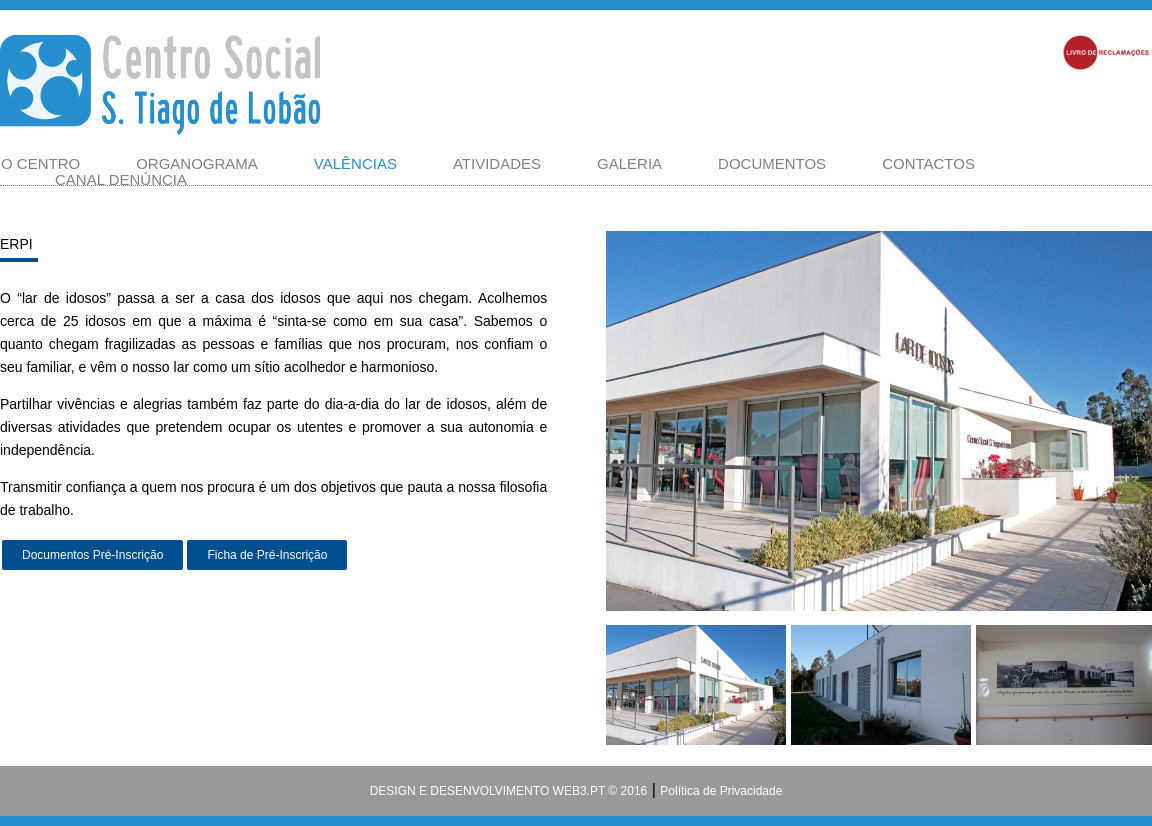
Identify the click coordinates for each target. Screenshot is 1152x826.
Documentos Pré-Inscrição (92, 555)
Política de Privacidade (721, 791)
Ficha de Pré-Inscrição (267, 555)
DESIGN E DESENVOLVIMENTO (460, 791)
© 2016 (626, 791)
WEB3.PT (577, 791)
